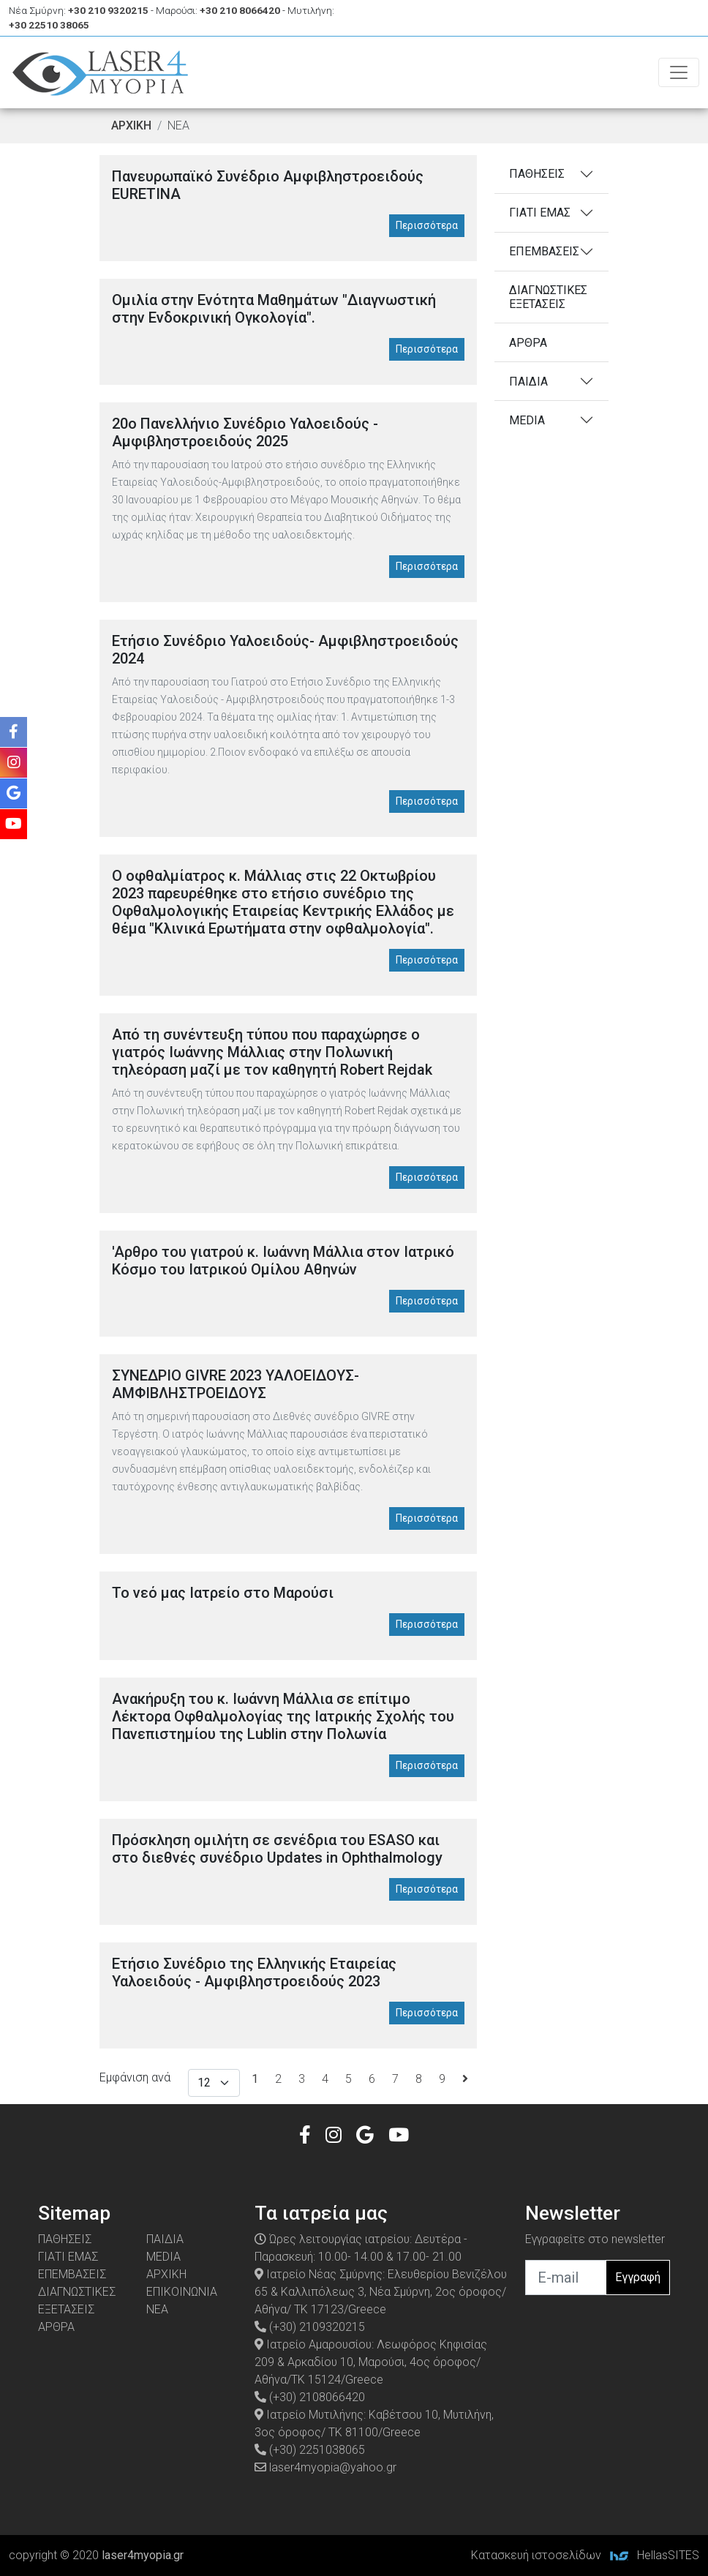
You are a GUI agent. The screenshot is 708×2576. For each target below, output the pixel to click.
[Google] (365, 2135)
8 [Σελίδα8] (418, 2079)
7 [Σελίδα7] (395, 2079)
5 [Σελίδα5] (348, 2079)
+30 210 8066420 (240, 10)
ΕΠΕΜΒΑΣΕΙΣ (544, 251)
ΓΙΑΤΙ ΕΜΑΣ (539, 212)
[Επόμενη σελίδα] (465, 2079)
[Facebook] (305, 2135)
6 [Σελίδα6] (372, 2079)
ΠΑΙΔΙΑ (528, 381)
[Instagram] (333, 2135)
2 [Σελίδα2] (278, 2079)
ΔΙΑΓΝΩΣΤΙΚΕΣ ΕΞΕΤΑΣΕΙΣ (548, 297)
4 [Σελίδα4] (325, 2079)
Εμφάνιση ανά (134, 2077)
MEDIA (527, 420)
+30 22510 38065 (49, 25)
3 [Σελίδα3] (301, 2079)
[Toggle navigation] (678, 72)
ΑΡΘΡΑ (528, 343)
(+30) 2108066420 (310, 2397)
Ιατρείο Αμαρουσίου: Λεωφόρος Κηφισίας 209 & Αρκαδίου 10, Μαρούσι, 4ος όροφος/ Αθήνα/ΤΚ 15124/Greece (371, 2362)
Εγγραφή (637, 2277)
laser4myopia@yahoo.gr (325, 2467)
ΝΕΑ (157, 2309)
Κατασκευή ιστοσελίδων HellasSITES (585, 2555)
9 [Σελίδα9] (442, 2079)
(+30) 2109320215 (310, 2327)
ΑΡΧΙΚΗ (131, 125)
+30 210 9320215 (108, 10)
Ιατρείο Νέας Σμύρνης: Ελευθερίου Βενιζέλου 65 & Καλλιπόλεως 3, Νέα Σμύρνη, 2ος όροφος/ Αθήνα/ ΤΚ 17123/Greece (381, 2291)
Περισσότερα (427, 225)
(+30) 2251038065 (310, 2450)
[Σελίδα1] (255, 2079)
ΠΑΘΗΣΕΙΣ (537, 174)
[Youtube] (398, 2135)
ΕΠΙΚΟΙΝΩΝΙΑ (181, 2292)
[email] (565, 2277)
